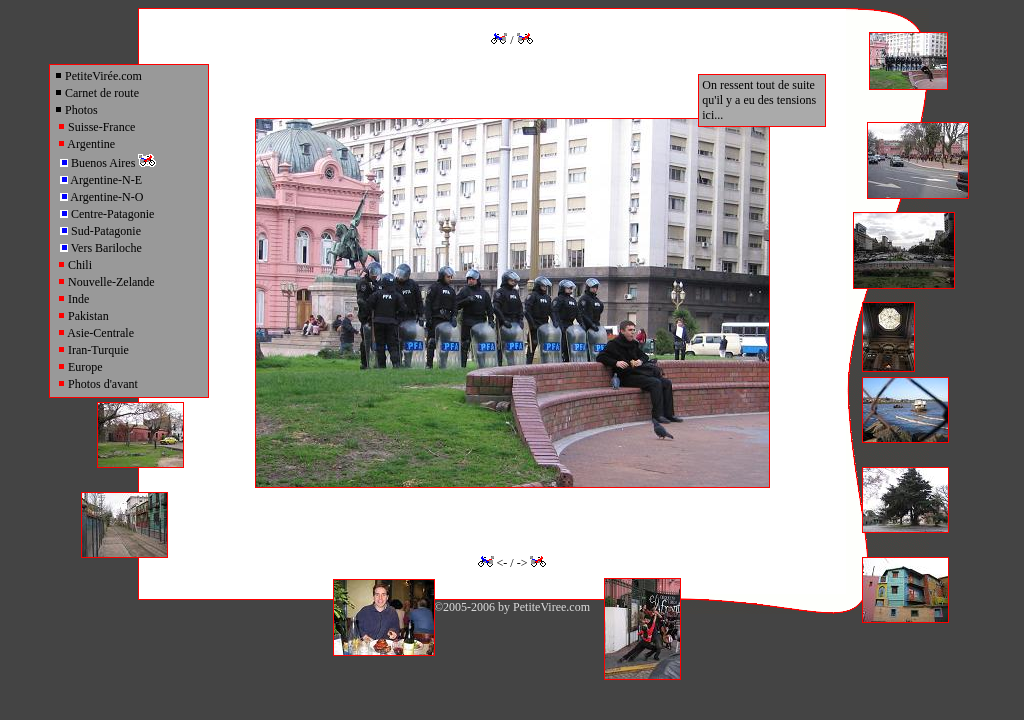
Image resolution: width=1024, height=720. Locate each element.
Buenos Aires (108, 163)
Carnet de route (96, 93)
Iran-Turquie (93, 350)
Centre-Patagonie (107, 214)
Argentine (86, 144)
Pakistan (83, 316)
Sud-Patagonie (100, 231)
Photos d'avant (97, 384)
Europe (80, 367)
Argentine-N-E (101, 180)
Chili (74, 265)
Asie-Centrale (95, 333)
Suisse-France (96, 127)
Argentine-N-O (101, 197)
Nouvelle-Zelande (106, 282)
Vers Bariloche (101, 248)
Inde (73, 299)
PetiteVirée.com (98, 76)
